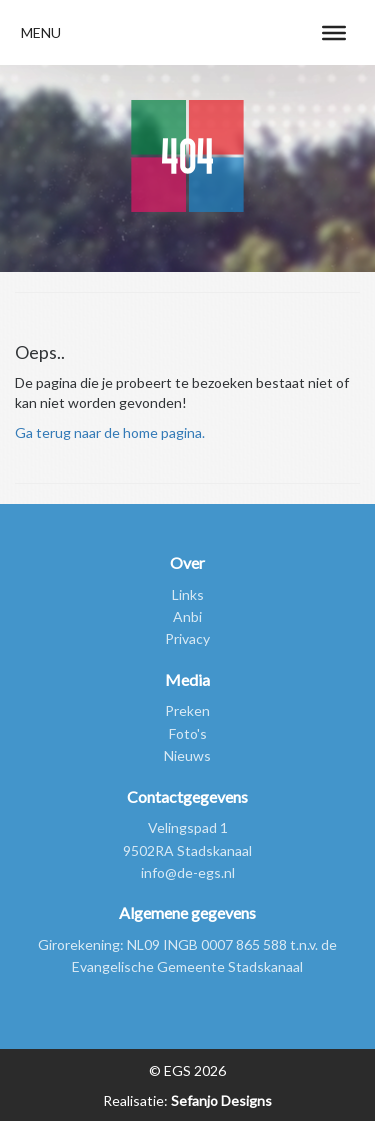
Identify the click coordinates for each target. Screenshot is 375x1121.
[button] (41, 32)
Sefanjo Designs (220, 1100)
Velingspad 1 (188, 827)
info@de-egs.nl (188, 872)
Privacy (187, 638)
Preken (187, 710)
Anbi (187, 616)
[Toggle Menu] (334, 32)
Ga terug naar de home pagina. (110, 432)
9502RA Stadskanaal (187, 850)
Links (188, 594)
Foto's (188, 733)
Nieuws (187, 755)
